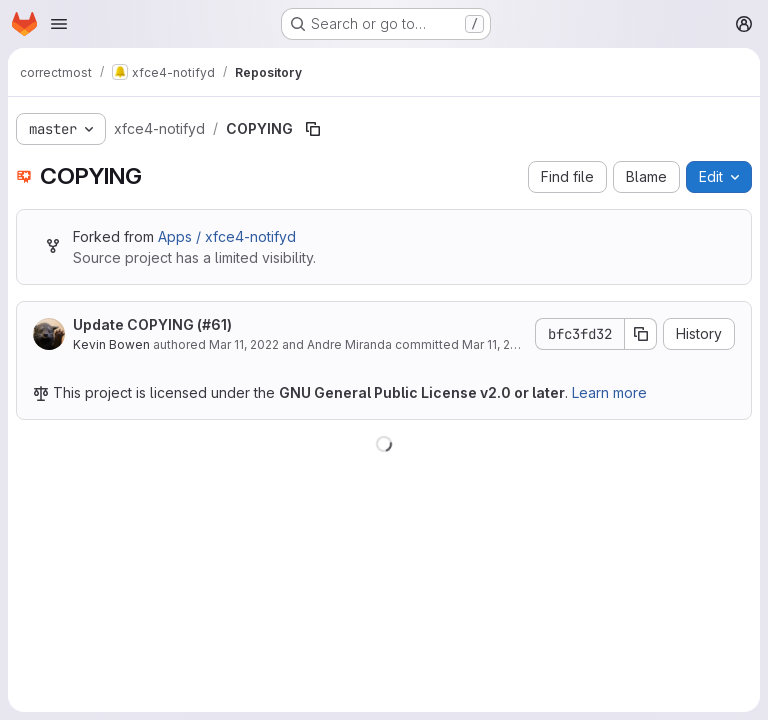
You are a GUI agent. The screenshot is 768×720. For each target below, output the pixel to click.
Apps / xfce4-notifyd (227, 236)
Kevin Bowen (111, 344)
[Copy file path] (313, 129)
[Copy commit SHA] (641, 334)
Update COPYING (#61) (152, 324)
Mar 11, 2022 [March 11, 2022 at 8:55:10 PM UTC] (244, 344)
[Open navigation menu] (59, 24)
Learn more (609, 392)
